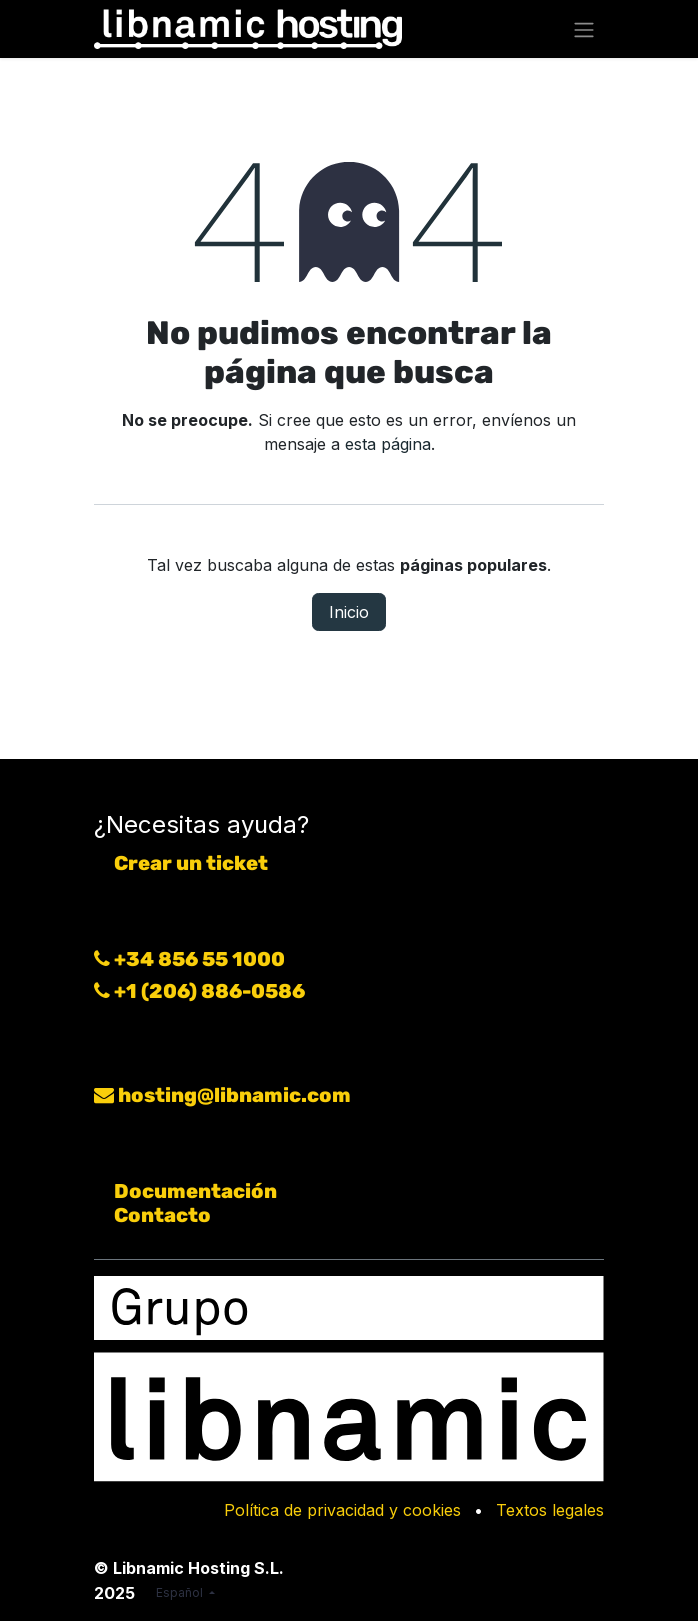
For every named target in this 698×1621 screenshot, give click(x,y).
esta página (388, 444)
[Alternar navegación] (584, 29)
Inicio (349, 612)
